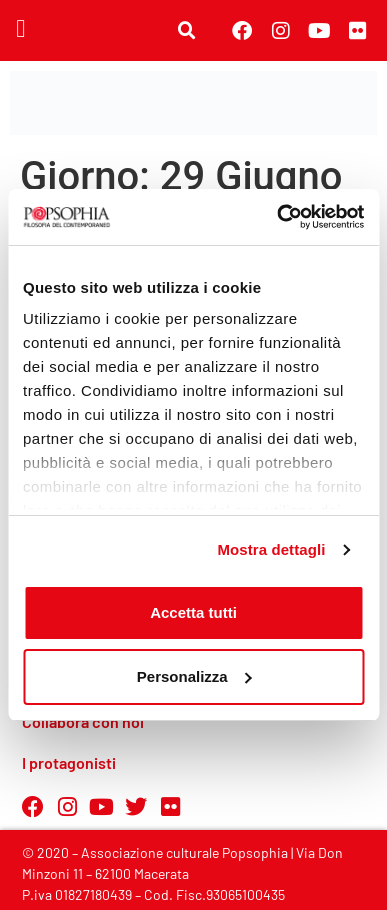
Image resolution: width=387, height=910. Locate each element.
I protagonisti (69, 762)
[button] (21, 29)
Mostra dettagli (271, 549)
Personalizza (194, 676)
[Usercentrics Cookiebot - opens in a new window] (277, 217)
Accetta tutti (193, 612)
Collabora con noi (83, 721)
